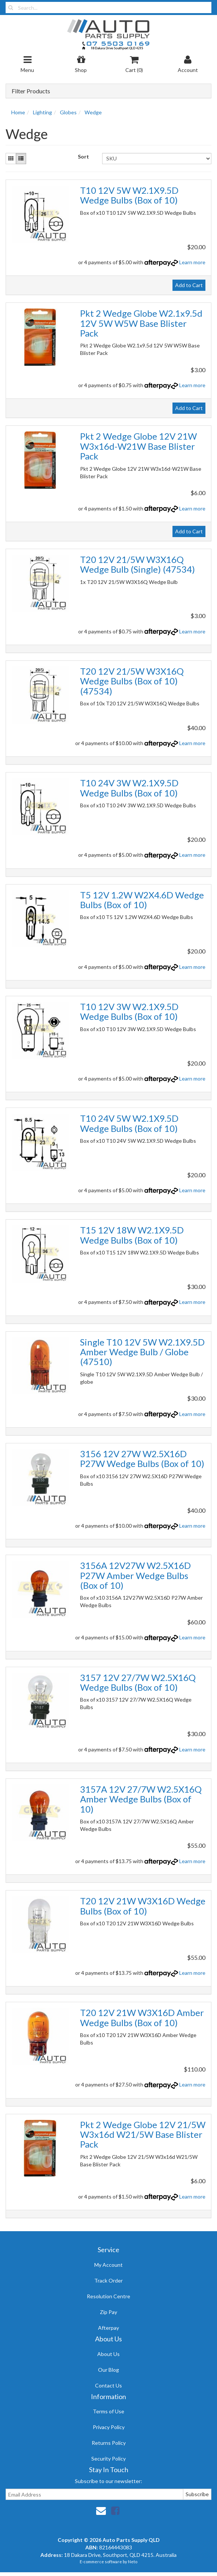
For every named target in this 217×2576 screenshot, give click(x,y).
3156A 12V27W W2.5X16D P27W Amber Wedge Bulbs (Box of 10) (135, 1575)
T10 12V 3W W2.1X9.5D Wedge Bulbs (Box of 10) (129, 1011)
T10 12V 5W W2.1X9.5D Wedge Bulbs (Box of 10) (129, 195)
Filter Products (31, 91)
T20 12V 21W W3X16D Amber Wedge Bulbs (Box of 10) (142, 2017)
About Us (108, 2354)
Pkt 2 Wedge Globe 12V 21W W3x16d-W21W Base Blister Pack (138, 446)
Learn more (192, 262)
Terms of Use (108, 2411)
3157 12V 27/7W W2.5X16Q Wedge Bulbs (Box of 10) (138, 1682)
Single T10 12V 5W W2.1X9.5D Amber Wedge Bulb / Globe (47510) (142, 1352)
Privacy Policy (109, 2427)
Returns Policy (109, 2443)
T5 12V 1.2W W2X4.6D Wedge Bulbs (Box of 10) (142, 899)
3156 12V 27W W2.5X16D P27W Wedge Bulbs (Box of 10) (142, 1458)
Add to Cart (189, 285)
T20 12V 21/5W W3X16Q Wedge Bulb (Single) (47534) (137, 564)
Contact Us (108, 2385)
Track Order (108, 2280)
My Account (108, 2265)
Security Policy (108, 2458)
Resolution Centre (108, 2296)
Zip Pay (108, 2312)
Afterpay (108, 2328)
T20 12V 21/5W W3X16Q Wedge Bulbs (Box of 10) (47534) (132, 681)
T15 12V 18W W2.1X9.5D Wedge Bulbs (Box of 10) (132, 1234)
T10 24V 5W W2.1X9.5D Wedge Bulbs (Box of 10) (129, 1123)
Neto (132, 2561)
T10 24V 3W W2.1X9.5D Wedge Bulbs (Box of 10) (129, 787)
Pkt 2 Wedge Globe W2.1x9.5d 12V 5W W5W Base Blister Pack (141, 323)
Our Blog (108, 2369)
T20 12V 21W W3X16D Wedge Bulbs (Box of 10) (142, 1905)
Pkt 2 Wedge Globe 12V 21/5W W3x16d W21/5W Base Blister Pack (142, 2134)
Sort (83, 156)
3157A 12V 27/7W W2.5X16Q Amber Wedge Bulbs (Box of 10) (141, 1799)
